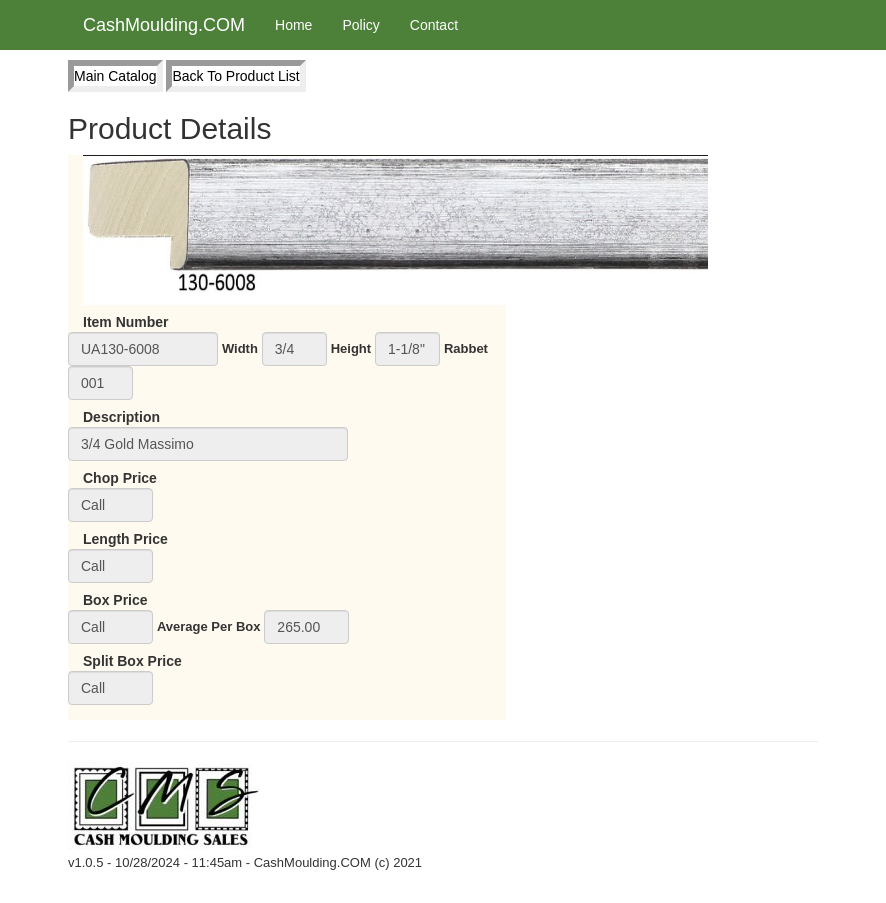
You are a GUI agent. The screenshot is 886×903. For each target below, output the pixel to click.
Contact (434, 25)
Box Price (115, 600)
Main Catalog (115, 76)
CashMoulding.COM (164, 25)
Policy (360, 25)
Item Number (126, 322)
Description (121, 417)
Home (293, 25)
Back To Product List (235, 76)
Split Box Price (132, 661)
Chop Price (120, 478)
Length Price (125, 539)
